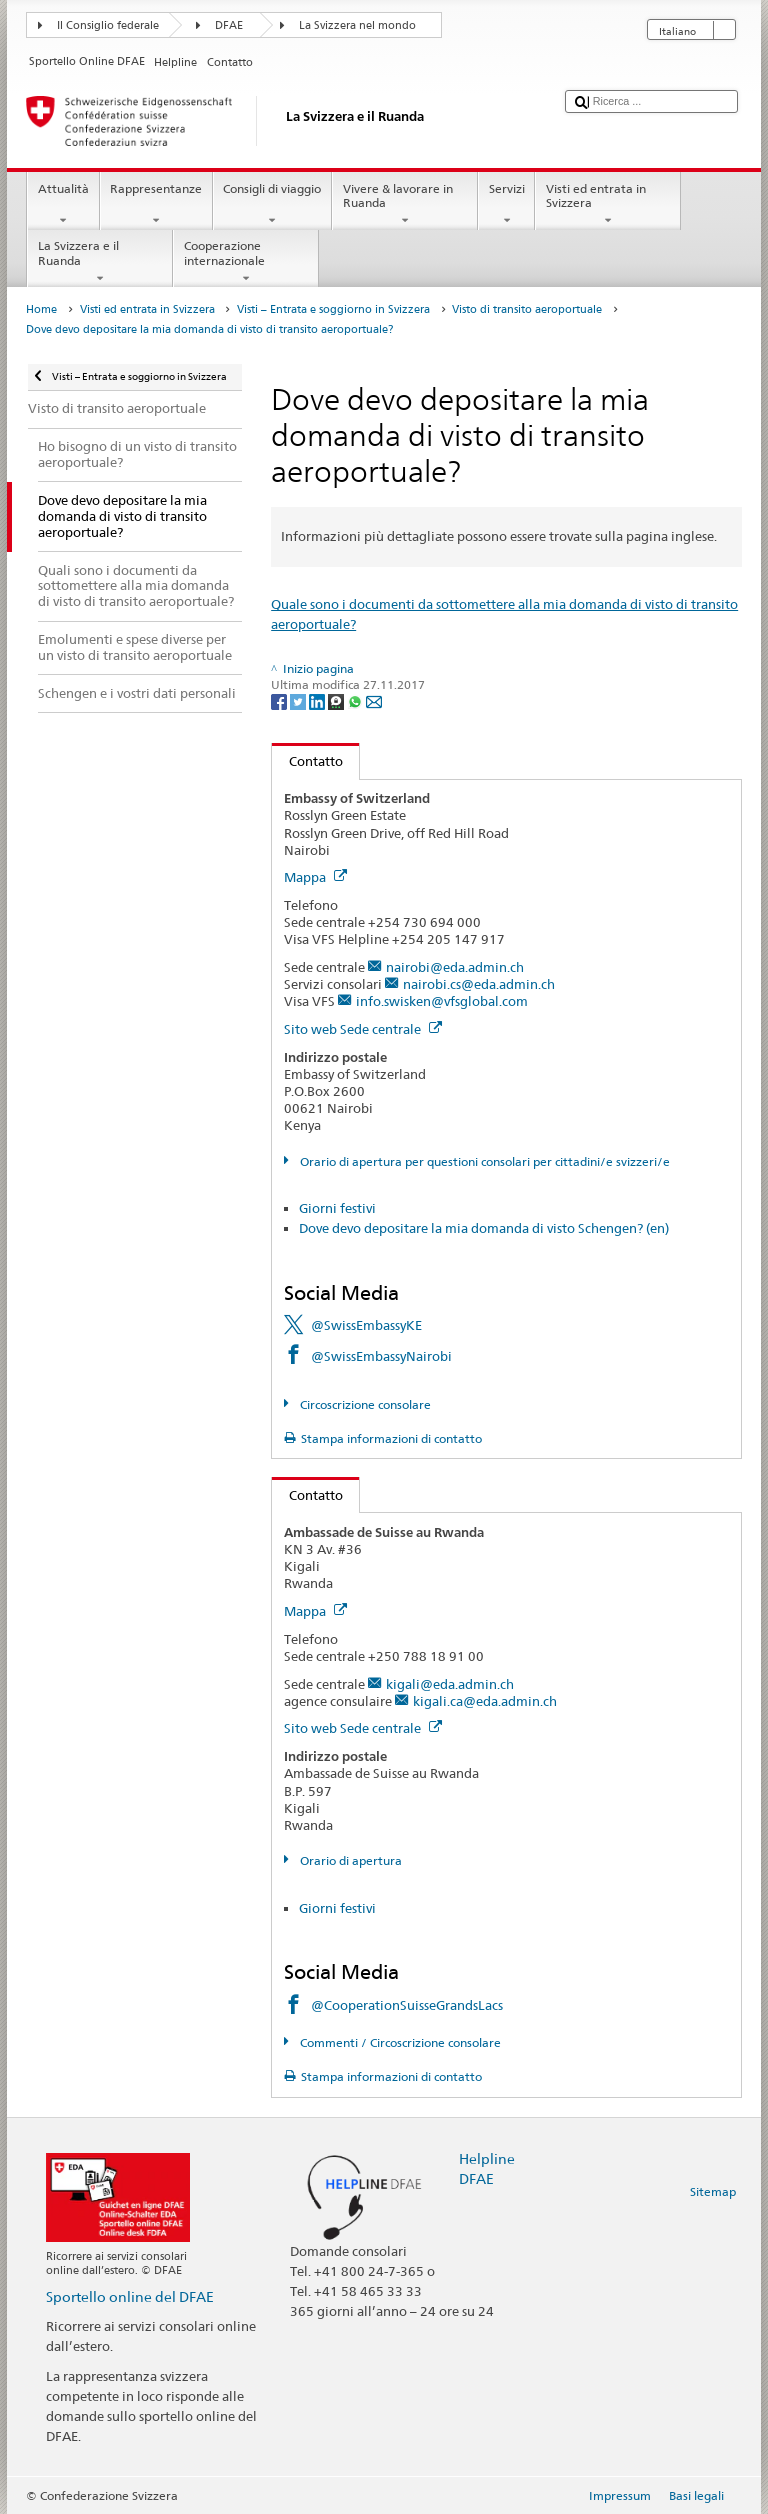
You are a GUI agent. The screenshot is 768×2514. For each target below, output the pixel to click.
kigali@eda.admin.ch (450, 1684)
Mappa (315, 877)
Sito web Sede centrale (363, 1029)
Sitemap (713, 2191)
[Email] (374, 700)
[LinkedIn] (318, 700)
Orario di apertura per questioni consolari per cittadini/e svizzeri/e (483, 1161)
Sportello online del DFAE (130, 2296)
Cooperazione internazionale (246, 262)
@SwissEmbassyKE (366, 1325)
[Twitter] (299, 700)
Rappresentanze (156, 205)
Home (41, 309)
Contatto (307, 761)
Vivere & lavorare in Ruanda (405, 205)
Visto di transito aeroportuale (527, 309)
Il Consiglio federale (108, 25)
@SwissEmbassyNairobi (381, 1356)
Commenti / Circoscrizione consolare (399, 2042)
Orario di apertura (349, 1860)
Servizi (506, 205)
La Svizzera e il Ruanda (100, 262)
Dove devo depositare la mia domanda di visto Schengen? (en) (484, 1228)
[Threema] (337, 700)
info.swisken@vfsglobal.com (442, 1001)
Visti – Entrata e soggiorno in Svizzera (333, 309)
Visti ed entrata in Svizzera (608, 205)
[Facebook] (280, 700)
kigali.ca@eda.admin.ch (485, 1701)
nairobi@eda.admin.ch (455, 967)
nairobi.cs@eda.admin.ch (479, 984)
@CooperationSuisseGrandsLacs (407, 2005)
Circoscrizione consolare (364, 1404)
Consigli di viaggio (272, 205)
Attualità (63, 205)
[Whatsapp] (356, 700)
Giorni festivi (337, 1208)
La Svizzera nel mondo (357, 25)
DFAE (229, 25)
